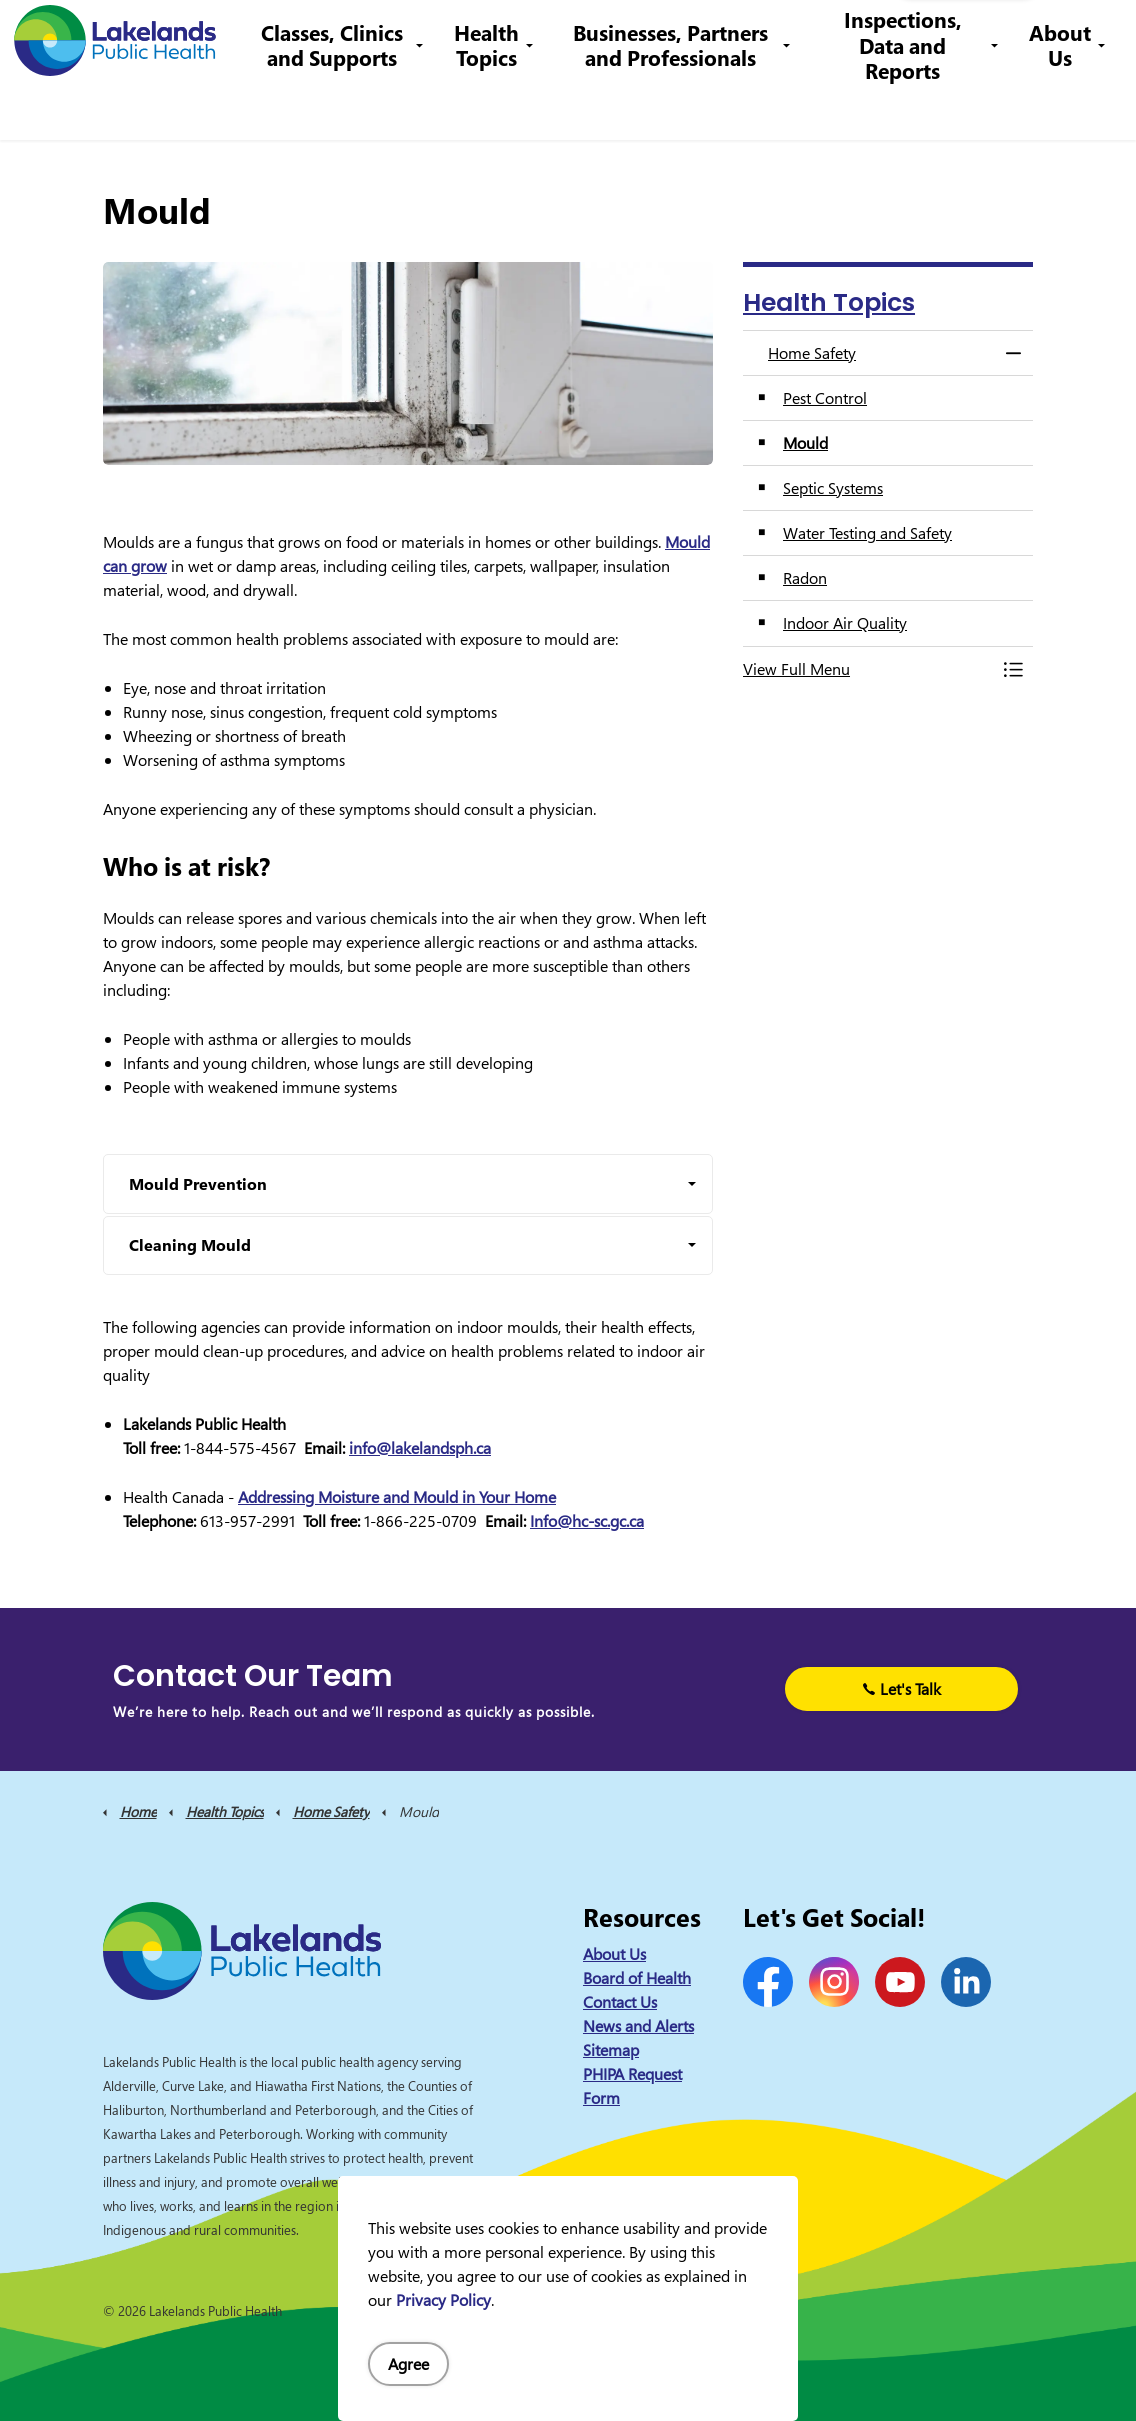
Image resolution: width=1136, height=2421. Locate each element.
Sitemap (611, 2050)
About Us (1060, 104)
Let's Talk (901, 1689)
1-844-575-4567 (631, 34)
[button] (868, 669)
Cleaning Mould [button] (190, 1245)
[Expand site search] (1091, 35)
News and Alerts (638, 2026)
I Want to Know (967, 35)
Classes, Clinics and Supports (353, 104)
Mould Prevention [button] (198, 1184)
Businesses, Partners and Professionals (682, 104)
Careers (525, 34)
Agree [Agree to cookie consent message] (408, 2364)
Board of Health (637, 1978)
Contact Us (445, 34)
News (372, 34)
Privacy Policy (443, 2300)
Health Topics (503, 104)
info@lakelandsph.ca (788, 34)
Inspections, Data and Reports (907, 105)
